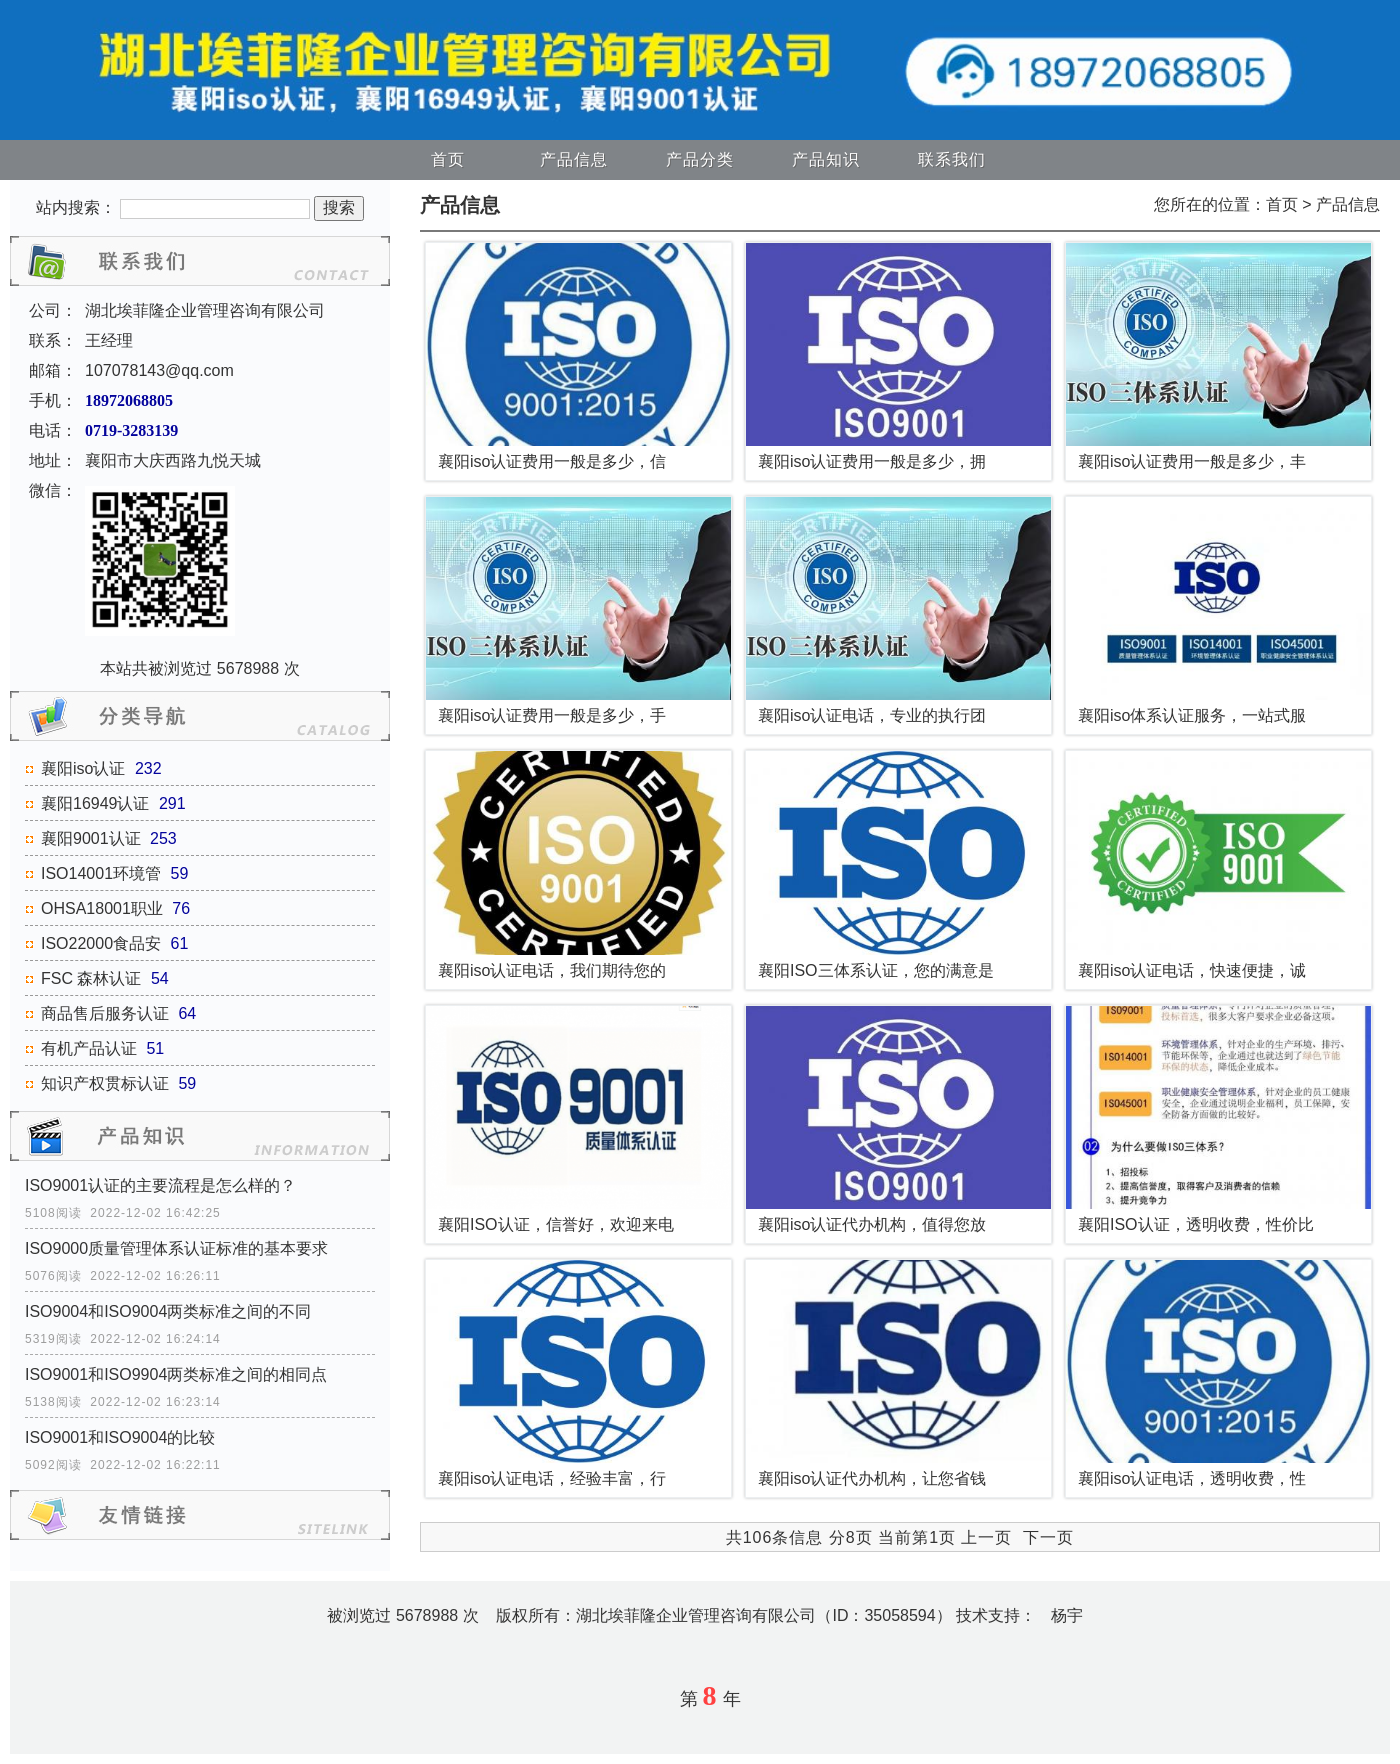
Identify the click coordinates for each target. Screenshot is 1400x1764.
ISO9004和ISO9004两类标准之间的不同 (168, 1311)
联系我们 (952, 159)
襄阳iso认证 (83, 768)
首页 (448, 159)
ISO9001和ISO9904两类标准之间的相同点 (176, 1374)
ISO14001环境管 (101, 873)
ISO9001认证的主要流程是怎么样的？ (160, 1185)
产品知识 (826, 159)
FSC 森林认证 (91, 978)
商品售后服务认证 (105, 1013)
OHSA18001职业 (102, 908)
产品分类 (700, 159)
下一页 (1048, 1537)
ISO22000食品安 (101, 943)
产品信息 (574, 159)
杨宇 (1067, 1615)
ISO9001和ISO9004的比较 (120, 1437)
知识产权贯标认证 (105, 1083)
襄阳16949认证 (95, 803)
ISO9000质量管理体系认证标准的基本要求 (176, 1248)
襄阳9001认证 (91, 838)
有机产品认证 (89, 1048)
